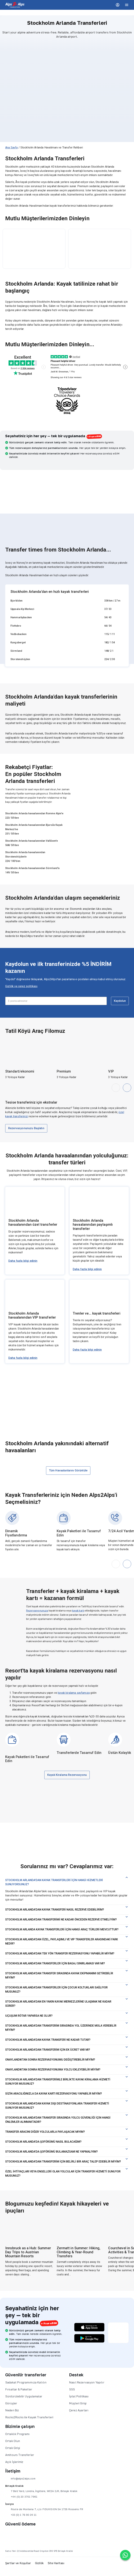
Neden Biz (12, 2410)
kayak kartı (78, 1610)
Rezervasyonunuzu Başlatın (26, 1128)
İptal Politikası (79, 2396)
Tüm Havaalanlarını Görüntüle (68, 1470)
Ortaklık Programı (17, 2433)
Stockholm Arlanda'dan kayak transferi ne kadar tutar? (47, 2039)
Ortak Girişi (12, 2447)
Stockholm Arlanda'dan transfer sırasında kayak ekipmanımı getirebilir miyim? (59, 1975)
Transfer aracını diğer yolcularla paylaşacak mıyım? (45, 2131)
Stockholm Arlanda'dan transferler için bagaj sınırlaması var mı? (55, 1963)
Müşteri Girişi (77, 2403)
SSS (72, 2389)
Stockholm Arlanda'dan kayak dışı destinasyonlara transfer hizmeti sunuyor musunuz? (57, 2105)
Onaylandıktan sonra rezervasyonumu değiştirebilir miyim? (50, 2059)
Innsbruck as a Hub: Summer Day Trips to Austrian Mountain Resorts (28, 2252)
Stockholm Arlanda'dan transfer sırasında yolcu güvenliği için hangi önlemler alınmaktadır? (57, 2119)
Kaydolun (120, 1000)
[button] (127, 1088)
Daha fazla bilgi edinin (22, 1260)
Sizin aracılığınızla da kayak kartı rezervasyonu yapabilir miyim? (53, 2093)
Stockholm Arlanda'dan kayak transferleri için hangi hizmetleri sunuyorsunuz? (54, 1882)
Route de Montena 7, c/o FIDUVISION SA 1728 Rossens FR (44, 2509)
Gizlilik (39, 2562)
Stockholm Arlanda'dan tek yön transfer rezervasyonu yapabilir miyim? (59, 1953)
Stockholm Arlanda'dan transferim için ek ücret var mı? (47, 2049)
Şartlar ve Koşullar (18, 2562)
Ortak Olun (12, 2440)
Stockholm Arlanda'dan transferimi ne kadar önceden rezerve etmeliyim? (61, 1919)
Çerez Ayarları (78, 2410)
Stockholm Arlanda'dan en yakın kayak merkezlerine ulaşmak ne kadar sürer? (58, 2003)
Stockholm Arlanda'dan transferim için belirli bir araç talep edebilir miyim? (63, 2161)
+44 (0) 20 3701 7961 (21, 2496)
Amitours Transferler (19, 2454)
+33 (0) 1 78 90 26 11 (20, 2514)
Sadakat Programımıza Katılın (25, 2382)
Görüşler (11, 2403)
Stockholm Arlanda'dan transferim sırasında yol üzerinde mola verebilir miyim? (60, 2027)
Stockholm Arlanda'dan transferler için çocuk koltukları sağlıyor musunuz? (56, 1989)
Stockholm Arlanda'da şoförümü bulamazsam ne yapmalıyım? (51, 2151)
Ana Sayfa (11, 147)
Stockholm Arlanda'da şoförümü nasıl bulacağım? (43, 2141)
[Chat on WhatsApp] (125, 2555)
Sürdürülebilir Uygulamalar (23, 2396)
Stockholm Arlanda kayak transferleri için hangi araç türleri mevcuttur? (61, 1929)
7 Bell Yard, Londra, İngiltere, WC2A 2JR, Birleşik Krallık (41, 2491)
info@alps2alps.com (20, 2478)
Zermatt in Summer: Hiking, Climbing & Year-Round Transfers (78, 2252)
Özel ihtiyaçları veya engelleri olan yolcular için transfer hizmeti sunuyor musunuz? (63, 2173)
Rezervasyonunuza (37, 1610)
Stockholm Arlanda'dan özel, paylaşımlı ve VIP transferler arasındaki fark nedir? (61, 1941)
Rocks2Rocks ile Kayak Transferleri (29, 2417)
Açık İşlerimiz (14, 2461)
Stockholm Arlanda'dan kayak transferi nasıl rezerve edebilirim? (54, 1909)
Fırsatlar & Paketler (18, 2389)
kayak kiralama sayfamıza (74, 1692)
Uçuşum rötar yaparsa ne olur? (29, 2015)
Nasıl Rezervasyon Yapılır (86, 2382)
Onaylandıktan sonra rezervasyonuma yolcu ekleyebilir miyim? (52, 2069)
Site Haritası (56, 2562)
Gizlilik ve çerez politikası (21, 986)
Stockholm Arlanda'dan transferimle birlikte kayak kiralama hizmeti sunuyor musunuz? (57, 2081)
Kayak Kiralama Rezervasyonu (67, 1774)
